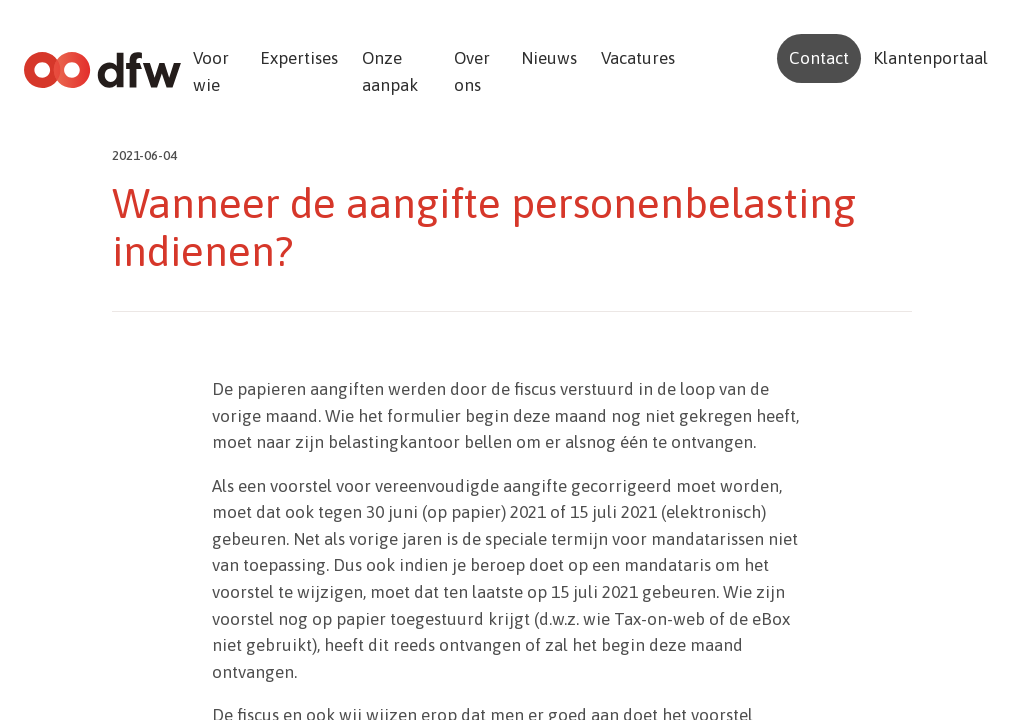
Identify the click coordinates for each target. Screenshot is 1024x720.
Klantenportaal (930, 58)
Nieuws (549, 58)
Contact (819, 58)
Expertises (299, 58)
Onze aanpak (390, 71)
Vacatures (638, 58)
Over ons (472, 71)
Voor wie (211, 71)
